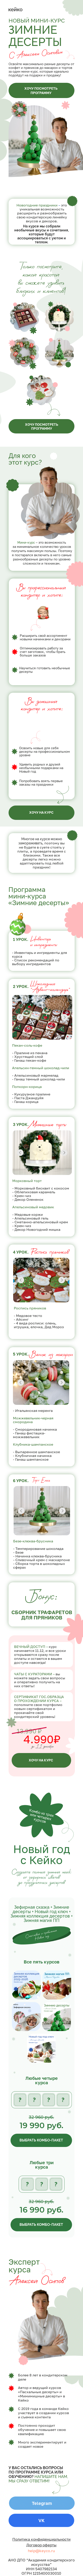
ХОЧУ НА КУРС (41, 812)
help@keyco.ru (41, 2551)
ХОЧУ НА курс (41, 1760)
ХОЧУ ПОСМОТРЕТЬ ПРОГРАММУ (41, 426)
